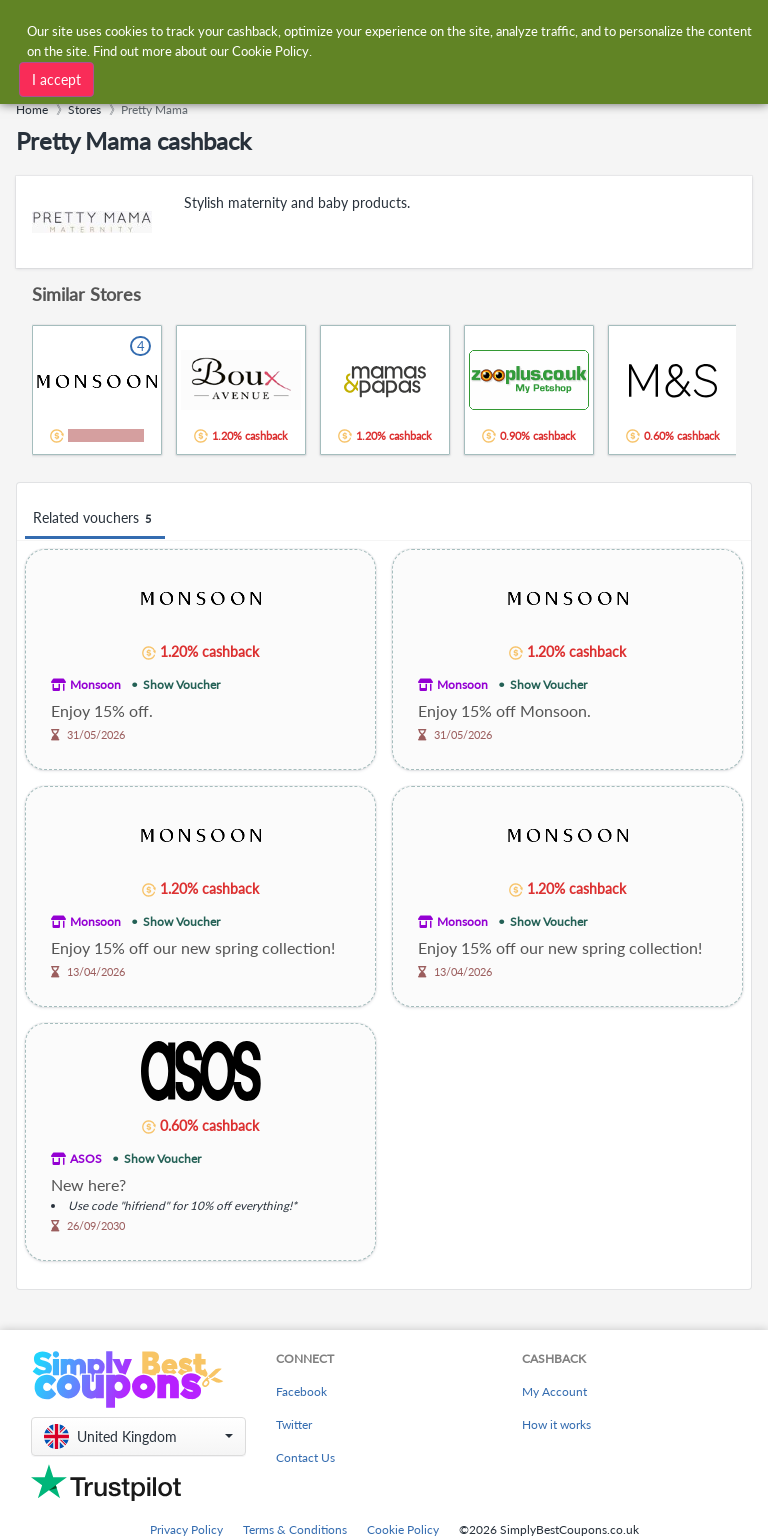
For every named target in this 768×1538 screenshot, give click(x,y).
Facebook (301, 1391)
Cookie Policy (403, 1529)
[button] (138, 1436)
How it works (556, 1424)
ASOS (86, 1158)
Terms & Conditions (295, 1529)
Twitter (294, 1424)
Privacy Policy (186, 1529)
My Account (554, 1391)
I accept (56, 78)
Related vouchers (95, 518)
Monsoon (95, 684)
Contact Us (305, 1457)
